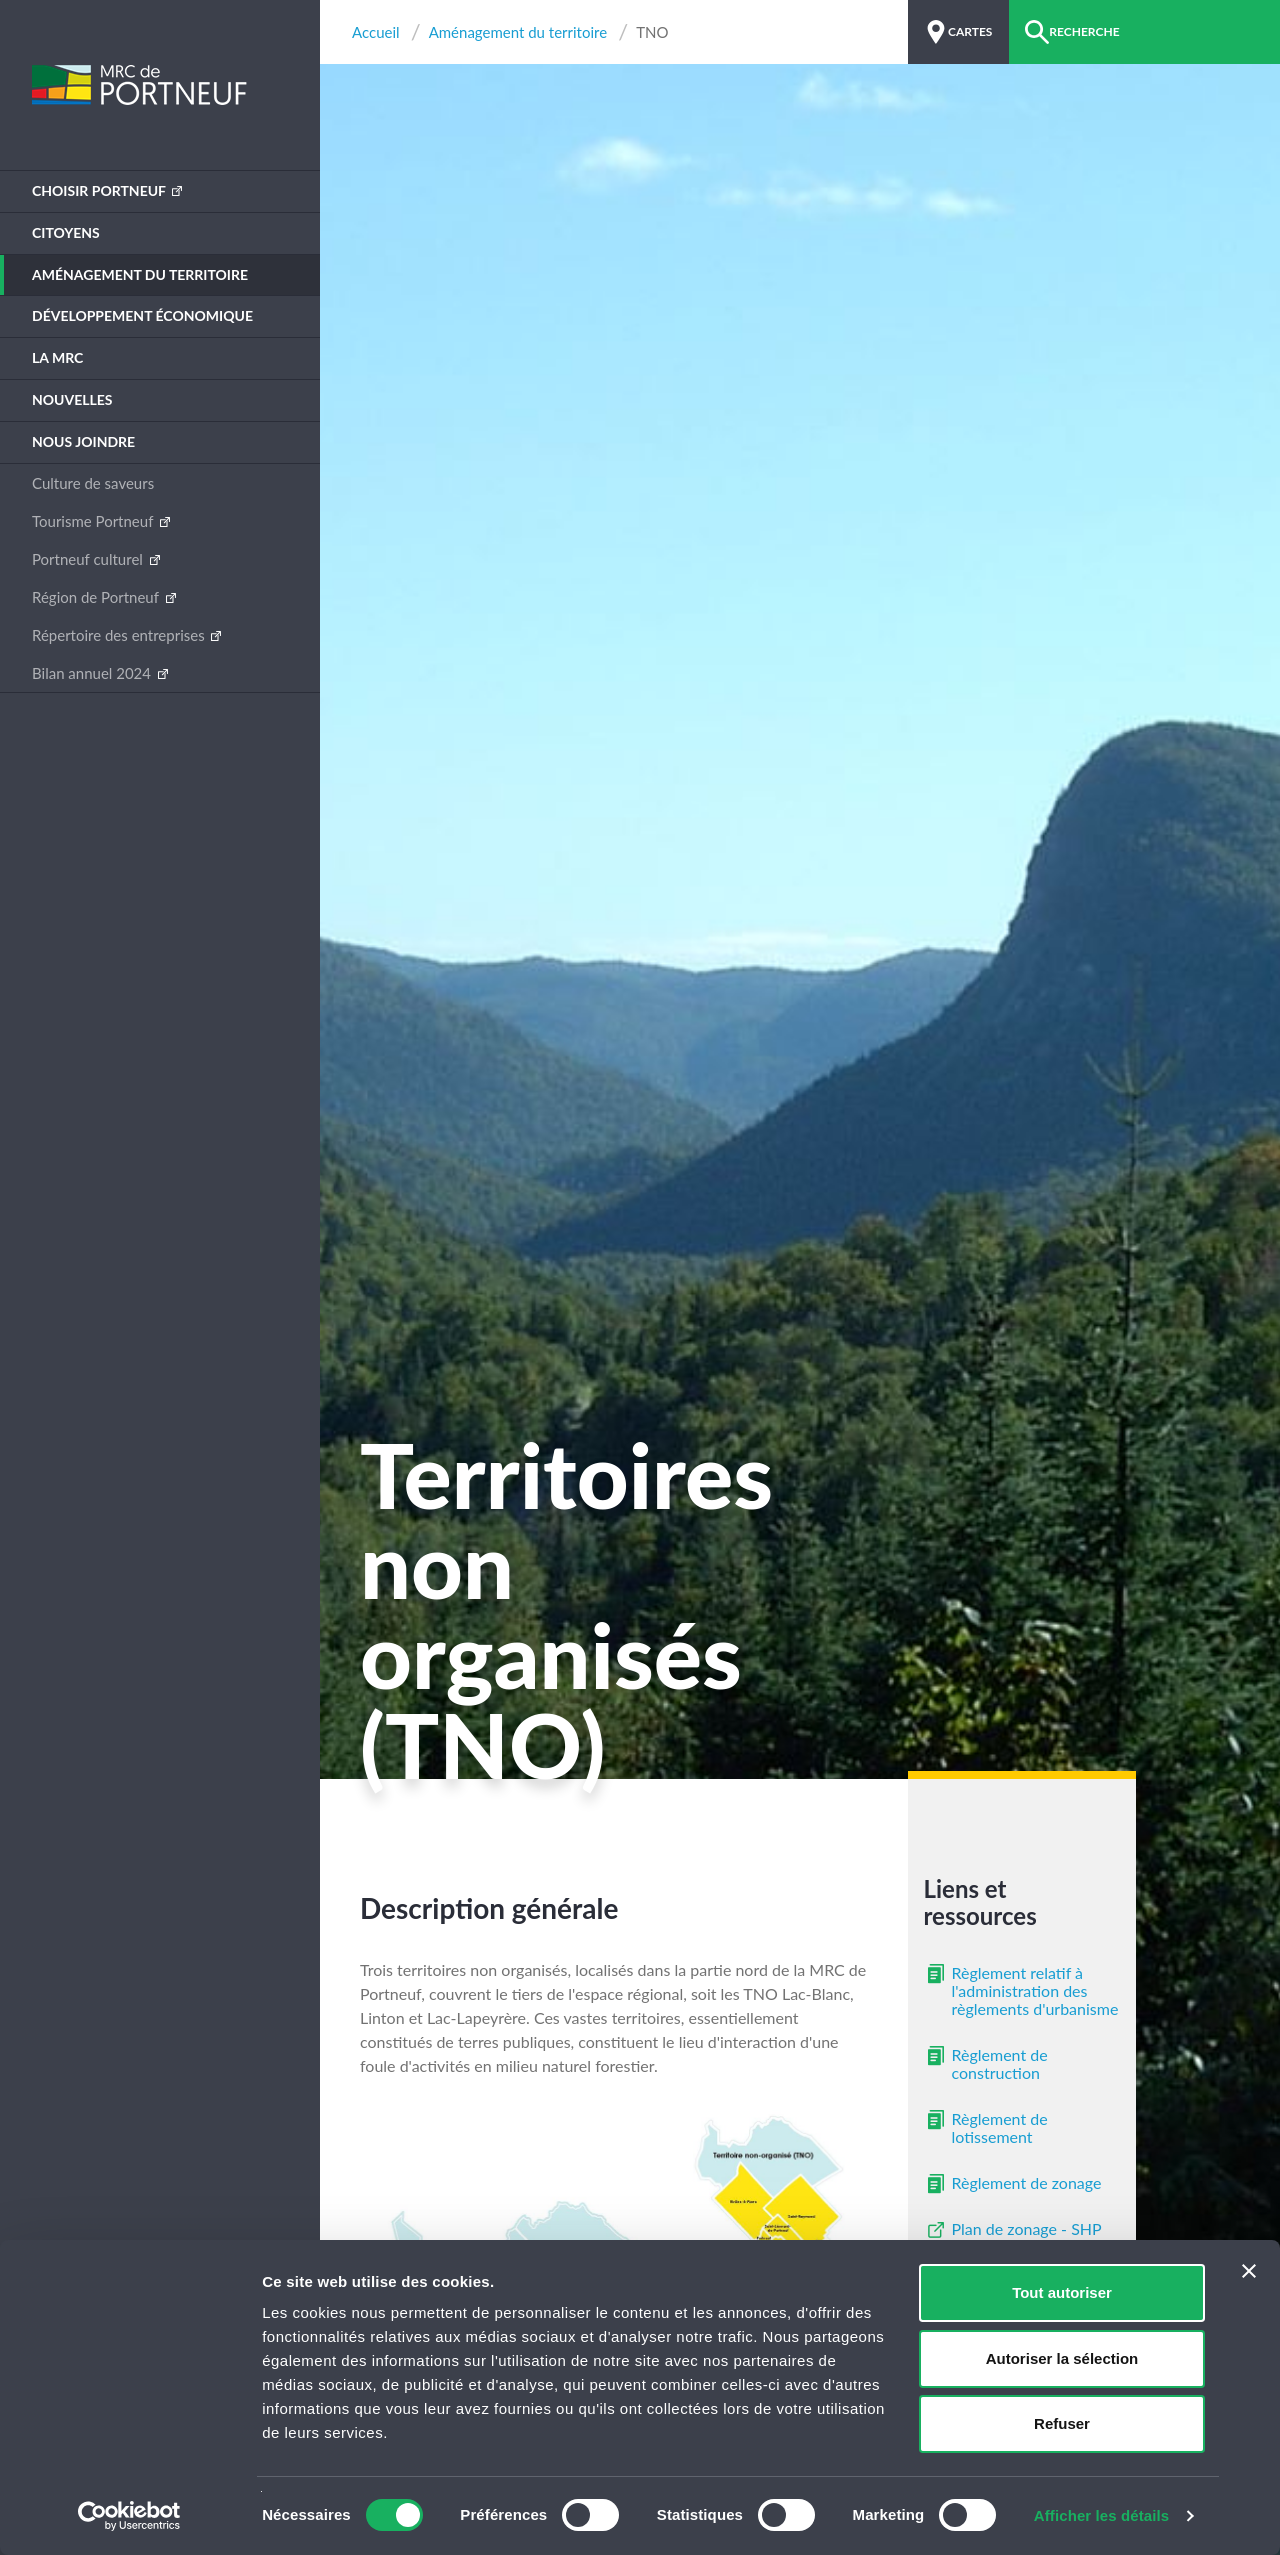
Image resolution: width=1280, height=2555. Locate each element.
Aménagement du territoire (140, 274)
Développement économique (142, 315)
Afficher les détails (1101, 2515)
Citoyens (66, 232)
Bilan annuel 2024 (93, 673)
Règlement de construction (1000, 2063)
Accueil (376, 32)
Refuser (1062, 2423)
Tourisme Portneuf (94, 521)
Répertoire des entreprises (120, 635)
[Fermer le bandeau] (1249, 2271)
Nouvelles (72, 399)
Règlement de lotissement (1000, 2127)
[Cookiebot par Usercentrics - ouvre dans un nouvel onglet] (129, 2516)
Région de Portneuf (97, 597)
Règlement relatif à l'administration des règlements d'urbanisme (1035, 1990)
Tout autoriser (1062, 2292)
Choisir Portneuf (100, 190)
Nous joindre (83, 441)
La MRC (57, 357)
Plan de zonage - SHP (1027, 2228)
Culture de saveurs (93, 483)
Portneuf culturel (89, 559)
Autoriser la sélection (1062, 2358)
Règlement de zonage (1027, 2182)
